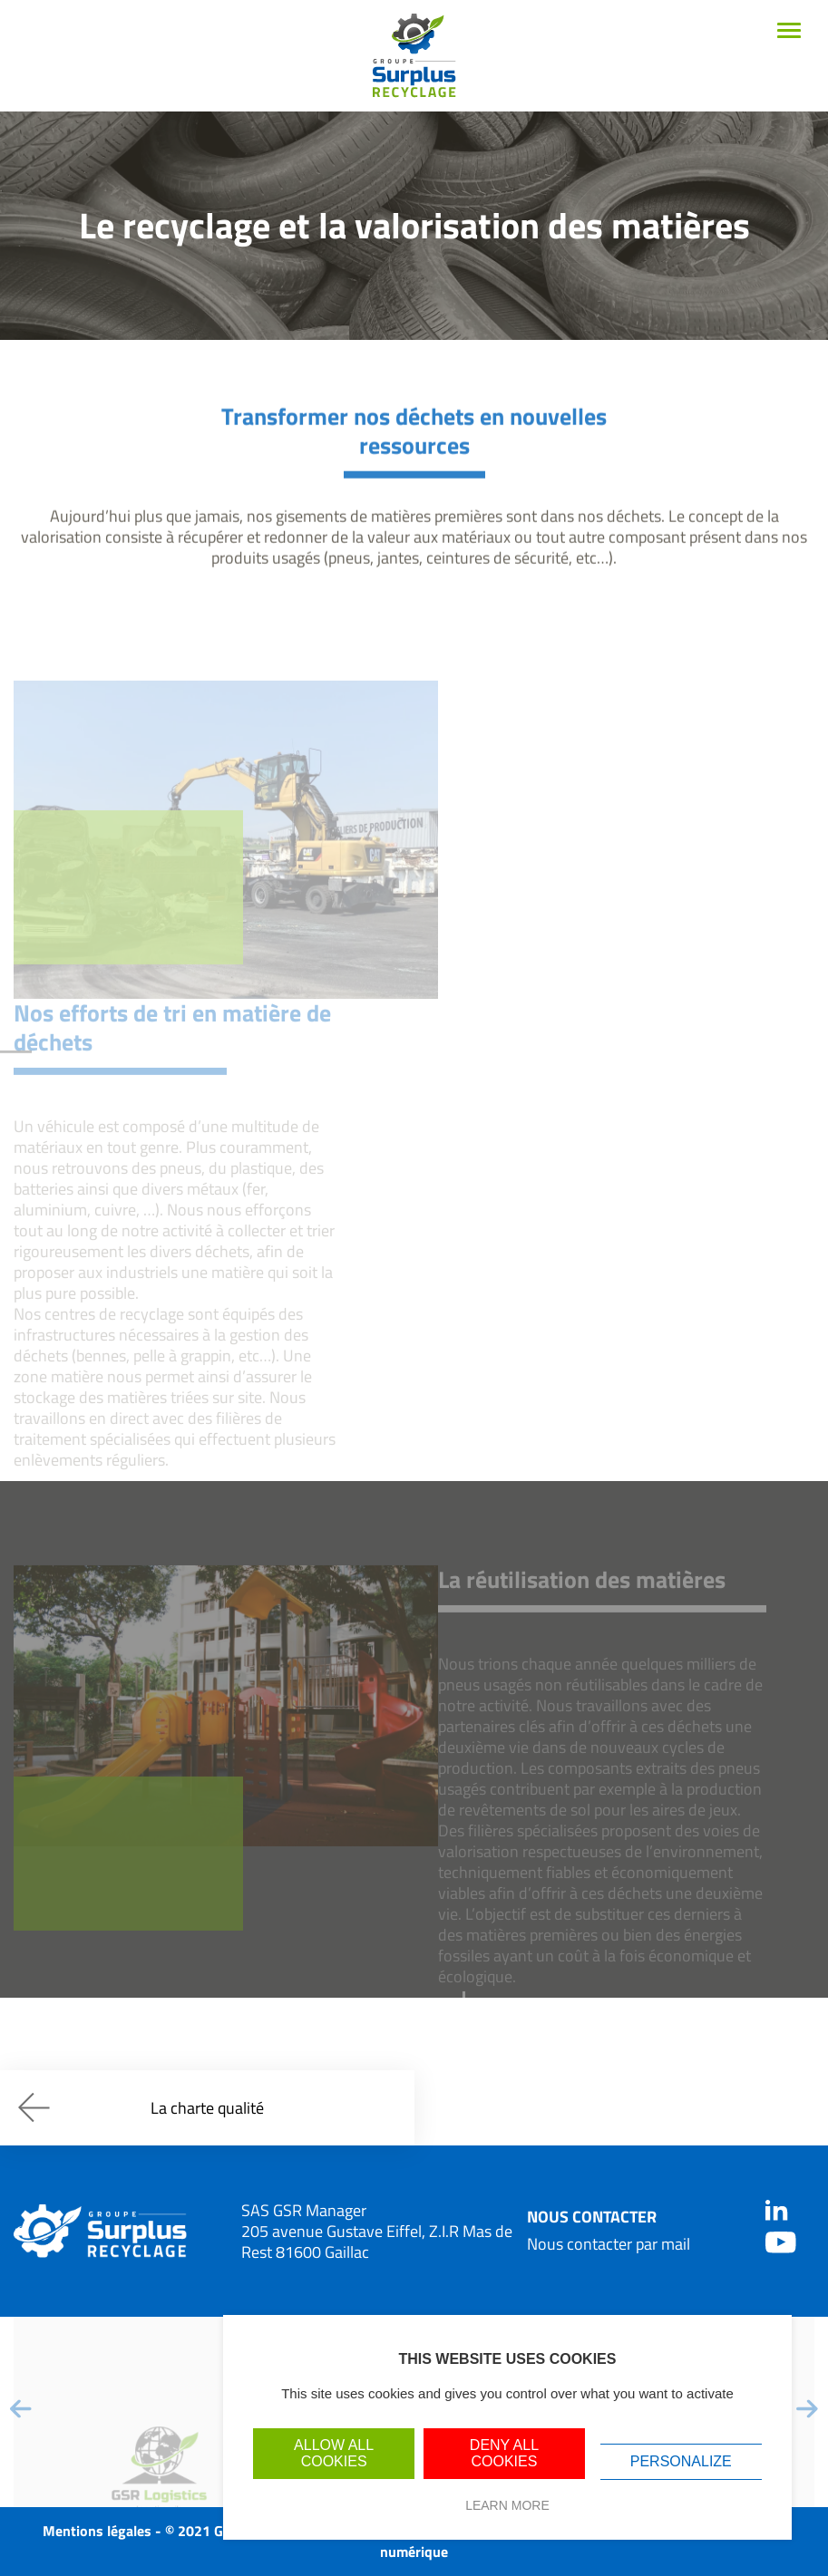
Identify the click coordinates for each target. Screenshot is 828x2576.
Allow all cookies (334, 2453)
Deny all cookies (504, 2453)
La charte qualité (141, 2107)
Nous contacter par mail (608, 2244)
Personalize (681, 2461)
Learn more (507, 2505)
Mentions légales (97, 2531)
